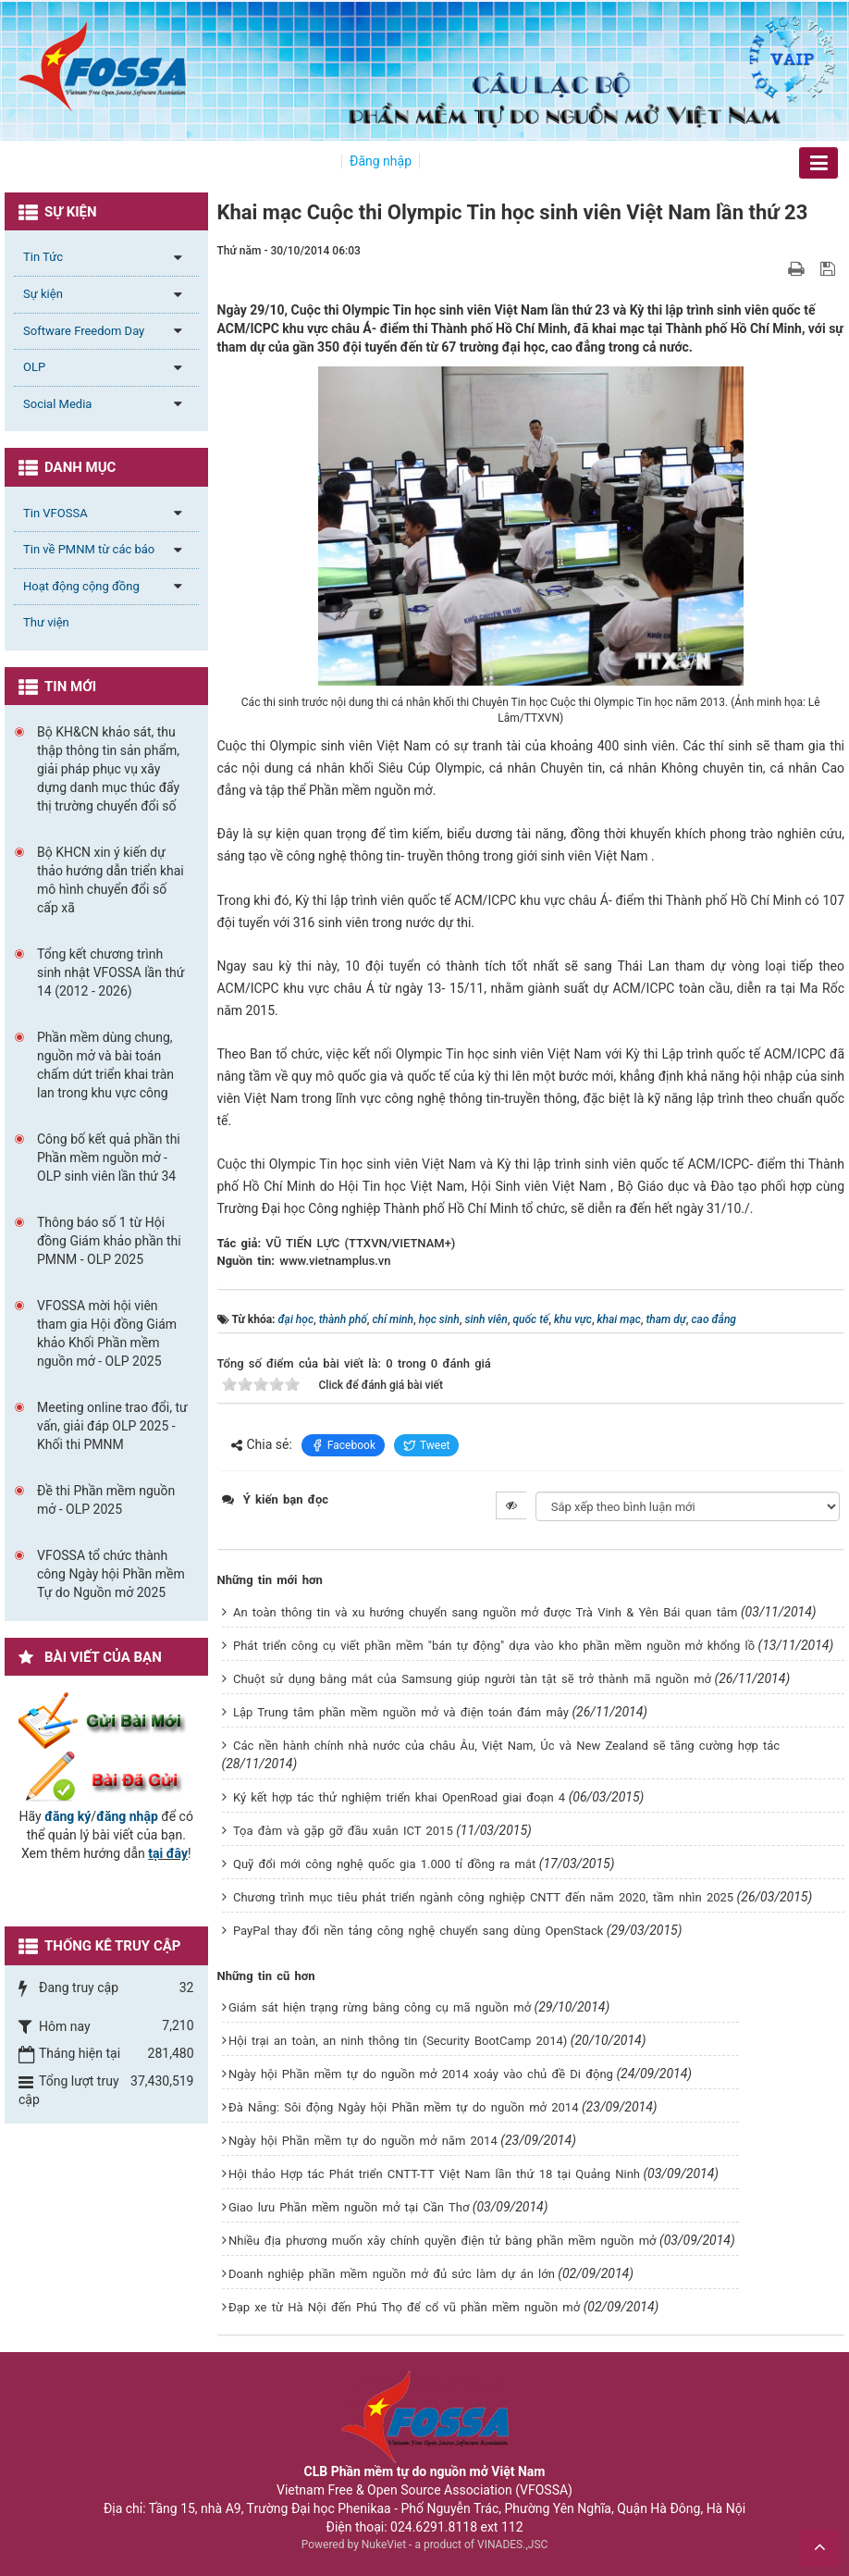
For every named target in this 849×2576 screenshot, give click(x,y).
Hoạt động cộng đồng (81, 586)
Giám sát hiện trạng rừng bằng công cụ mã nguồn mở (379, 2007)
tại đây (168, 1853)
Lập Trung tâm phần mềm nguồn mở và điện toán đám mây (401, 1712)
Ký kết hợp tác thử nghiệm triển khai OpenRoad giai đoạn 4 (399, 1797)
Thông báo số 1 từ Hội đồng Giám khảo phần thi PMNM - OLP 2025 (109, 1241)
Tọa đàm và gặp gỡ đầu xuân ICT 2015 (343, 1831)
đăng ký (67, 1816)
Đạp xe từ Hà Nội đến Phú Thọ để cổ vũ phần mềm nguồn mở (404, 2307)
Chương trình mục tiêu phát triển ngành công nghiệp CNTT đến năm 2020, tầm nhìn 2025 (483, 1897)
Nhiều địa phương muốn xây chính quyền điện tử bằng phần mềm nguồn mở (442, 2241)
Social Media (57, 404)
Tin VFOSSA (55, 513)
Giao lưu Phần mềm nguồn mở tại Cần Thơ (348, 2207)
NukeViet (384, 2544)
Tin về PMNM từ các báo (88, 549)
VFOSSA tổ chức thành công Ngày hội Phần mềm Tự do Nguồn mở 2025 (111, 1574)
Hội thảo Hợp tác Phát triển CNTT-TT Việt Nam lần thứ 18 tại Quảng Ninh (434, 2174)
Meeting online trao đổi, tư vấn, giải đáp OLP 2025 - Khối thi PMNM (112, 1426)
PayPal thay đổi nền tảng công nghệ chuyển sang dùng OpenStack (418, 1931)
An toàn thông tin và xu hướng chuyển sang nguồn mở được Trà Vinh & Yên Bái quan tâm (485, 1612)
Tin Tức (43, 257)
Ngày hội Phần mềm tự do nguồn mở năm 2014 (363, 2141)
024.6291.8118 (433, 2527)
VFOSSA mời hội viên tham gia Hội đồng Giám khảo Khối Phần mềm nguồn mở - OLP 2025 (107, 1333)
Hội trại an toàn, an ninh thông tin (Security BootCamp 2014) (397, 2041)
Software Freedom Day (83, 331)
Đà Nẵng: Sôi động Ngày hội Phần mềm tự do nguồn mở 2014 (403, 2107)
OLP (34, 367)
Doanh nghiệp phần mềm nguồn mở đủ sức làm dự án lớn (391, 2274)
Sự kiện (43, 294)
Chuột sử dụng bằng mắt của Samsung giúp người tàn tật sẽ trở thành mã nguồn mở (472, 1679)
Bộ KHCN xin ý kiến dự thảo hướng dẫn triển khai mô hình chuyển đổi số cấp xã (110, 880)
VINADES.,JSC (512, 2544)
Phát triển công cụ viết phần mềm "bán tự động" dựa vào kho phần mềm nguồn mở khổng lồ (494, 1646)
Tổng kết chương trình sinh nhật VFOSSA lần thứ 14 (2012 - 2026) (110, 972)
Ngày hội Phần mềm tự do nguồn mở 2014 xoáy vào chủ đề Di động (420, 2074)
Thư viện (46, 622)
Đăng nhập (381, 161)
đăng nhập (127, 1816)
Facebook (343, 1445)
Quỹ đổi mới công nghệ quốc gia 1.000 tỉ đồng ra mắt (384, 1864)
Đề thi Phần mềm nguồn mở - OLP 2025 (106, 1500)
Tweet (426, 1445)
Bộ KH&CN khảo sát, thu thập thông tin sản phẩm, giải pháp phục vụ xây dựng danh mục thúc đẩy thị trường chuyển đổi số (108, 768)
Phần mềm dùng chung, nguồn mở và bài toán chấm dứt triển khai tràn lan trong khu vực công (105, 1065)
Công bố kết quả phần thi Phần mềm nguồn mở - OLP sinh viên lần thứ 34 (108, 1157)
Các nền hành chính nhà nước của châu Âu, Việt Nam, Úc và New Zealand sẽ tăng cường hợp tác (506, 1745)
